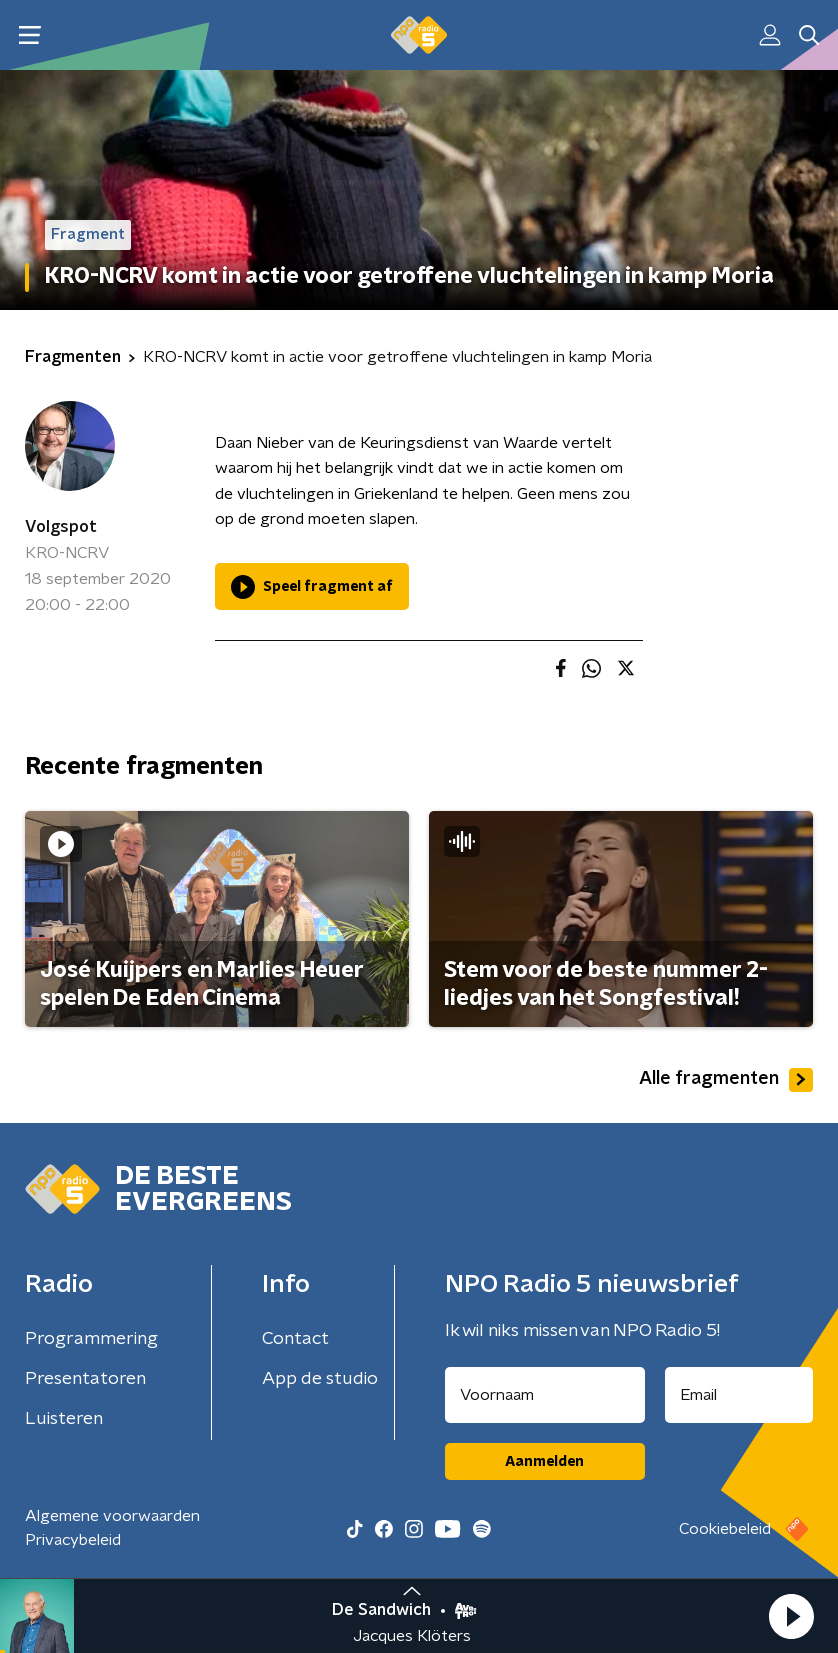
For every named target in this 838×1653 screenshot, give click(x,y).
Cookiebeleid (725, 1529)
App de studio (320, 1379)
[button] (791, 1616)
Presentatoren (85, 1379)
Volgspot (61, 527)
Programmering (91, 1339)
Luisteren (64, 1419)
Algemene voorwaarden (112, 1516)
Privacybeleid (73, 1540)
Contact (295, 1339)
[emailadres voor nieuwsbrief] (739, 1395)
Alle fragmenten (726, 1080)
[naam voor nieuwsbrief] (545, 1395)
